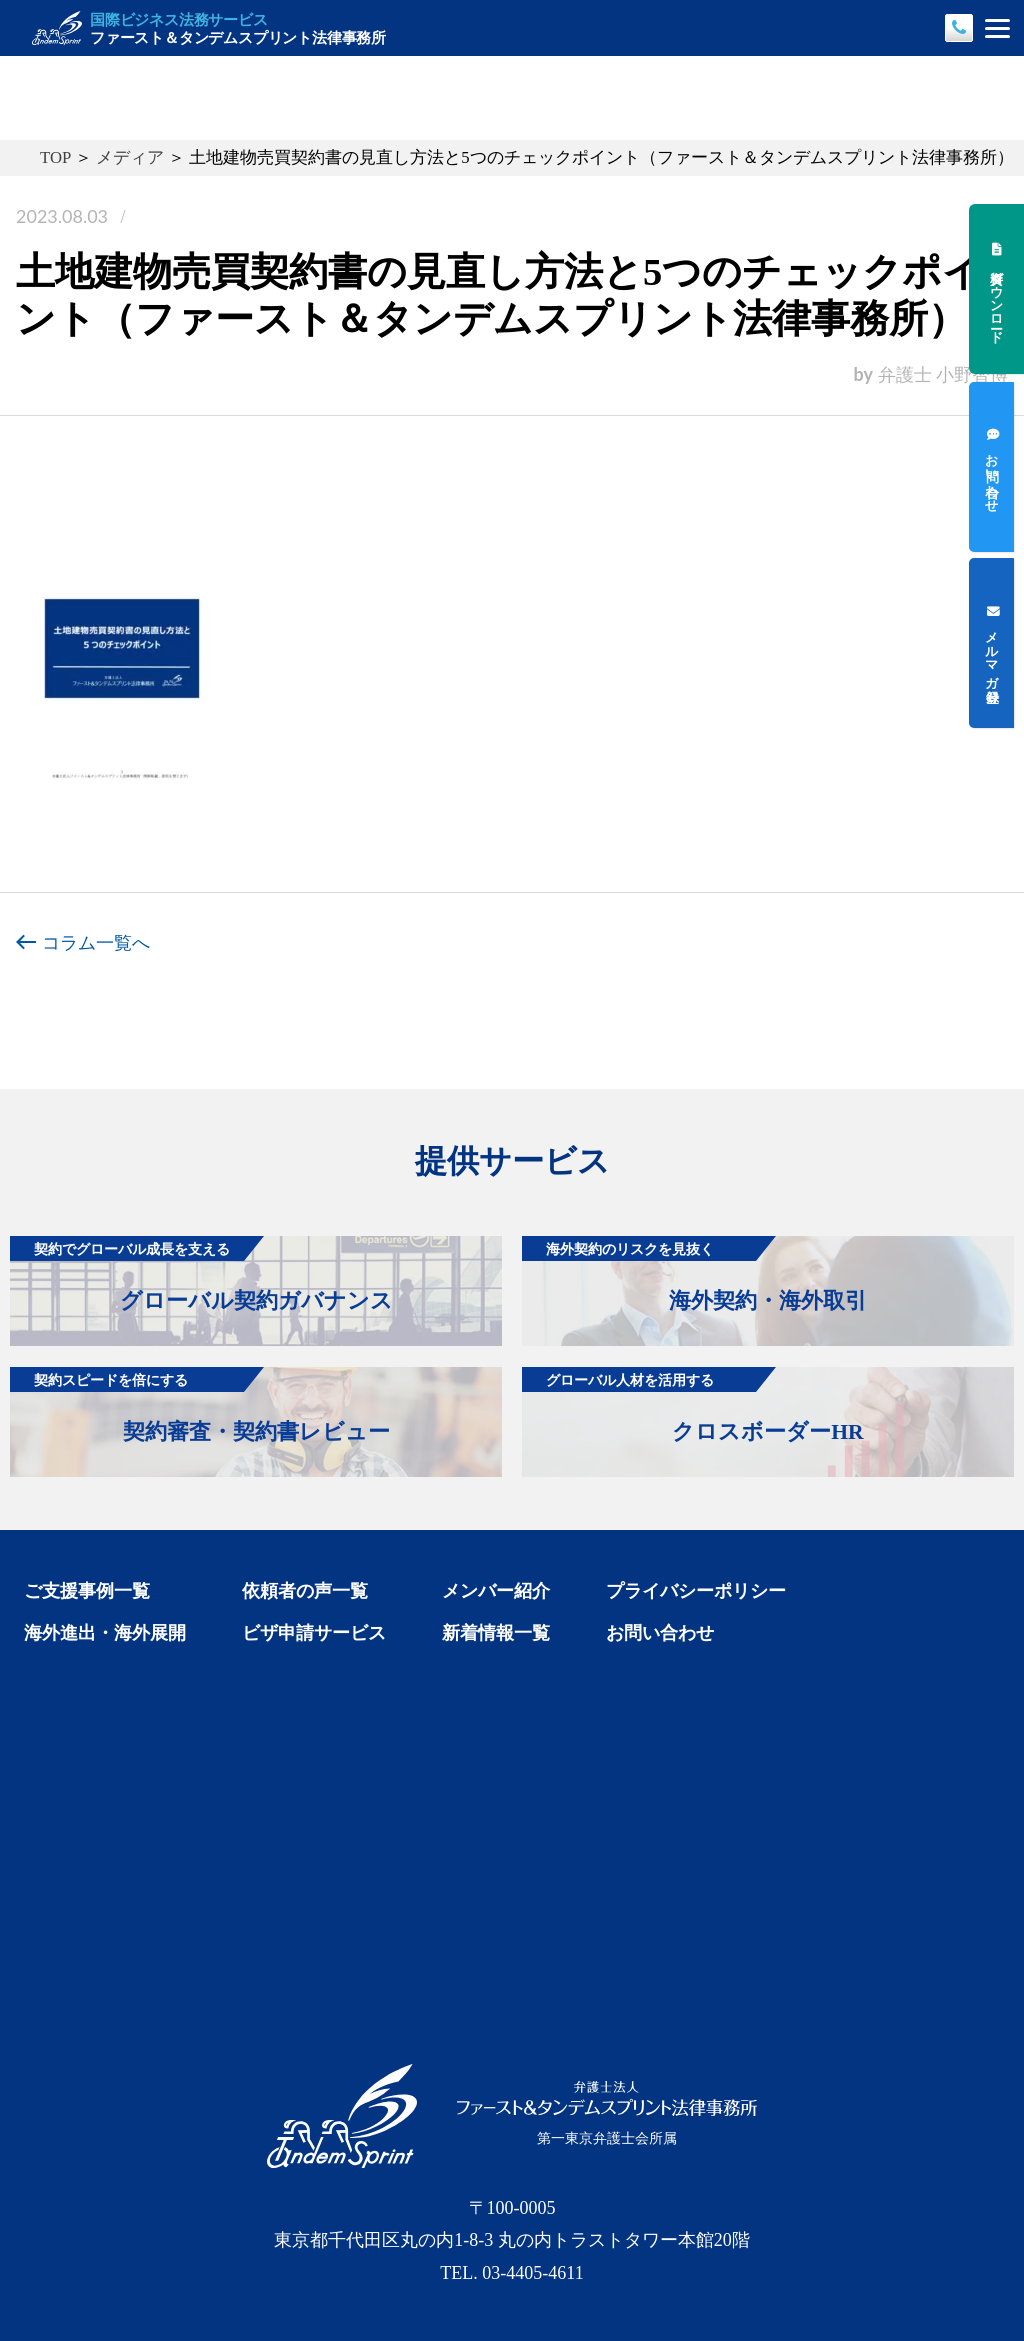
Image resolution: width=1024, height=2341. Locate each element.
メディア (130, 157)
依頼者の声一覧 (305, 1591)
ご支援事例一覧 (87, 1591)
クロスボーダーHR (692, 1405)
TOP (55, 157)
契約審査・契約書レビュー (199, 1405)
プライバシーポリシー (696, 1591)
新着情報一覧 (496, 1633)
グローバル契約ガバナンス (201, 1274)
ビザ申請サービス (314, 1633)
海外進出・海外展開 (105, 1633)
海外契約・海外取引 (694, 1274)
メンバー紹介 (496, 1591)
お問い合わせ (660, 1633)
